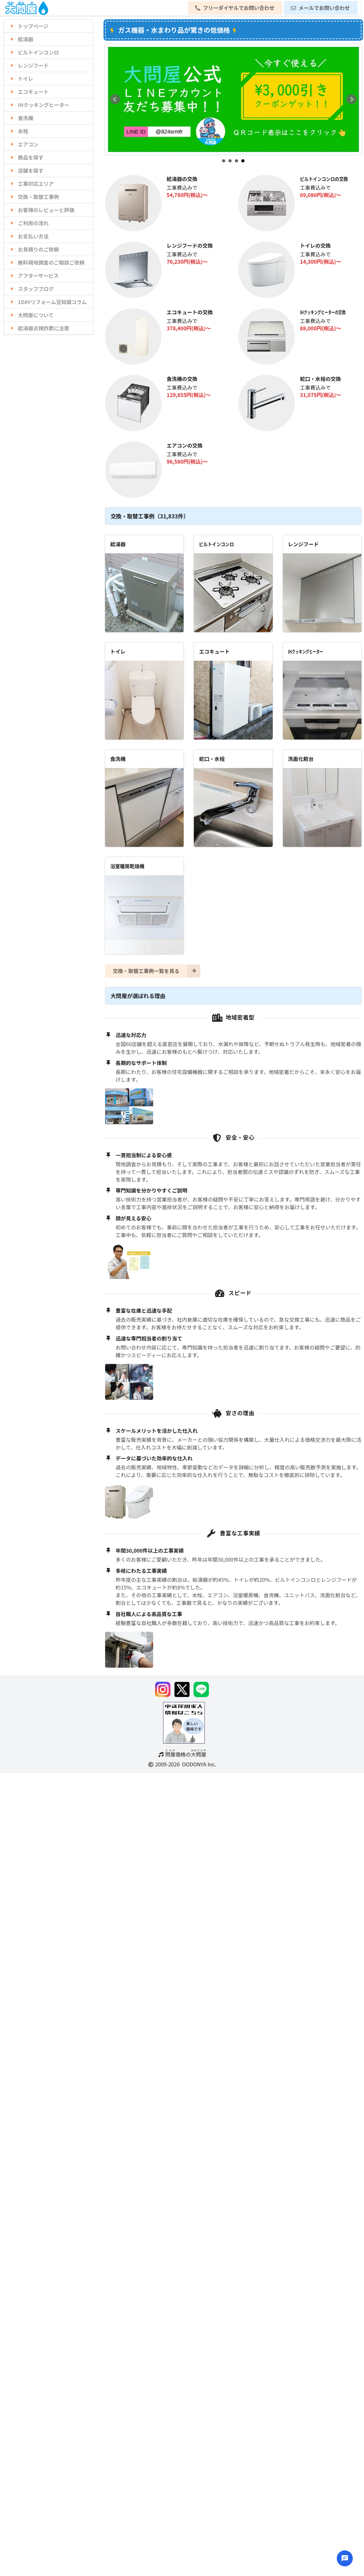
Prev (115, 99)
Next (351, 99)
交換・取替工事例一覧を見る (156, 971)
